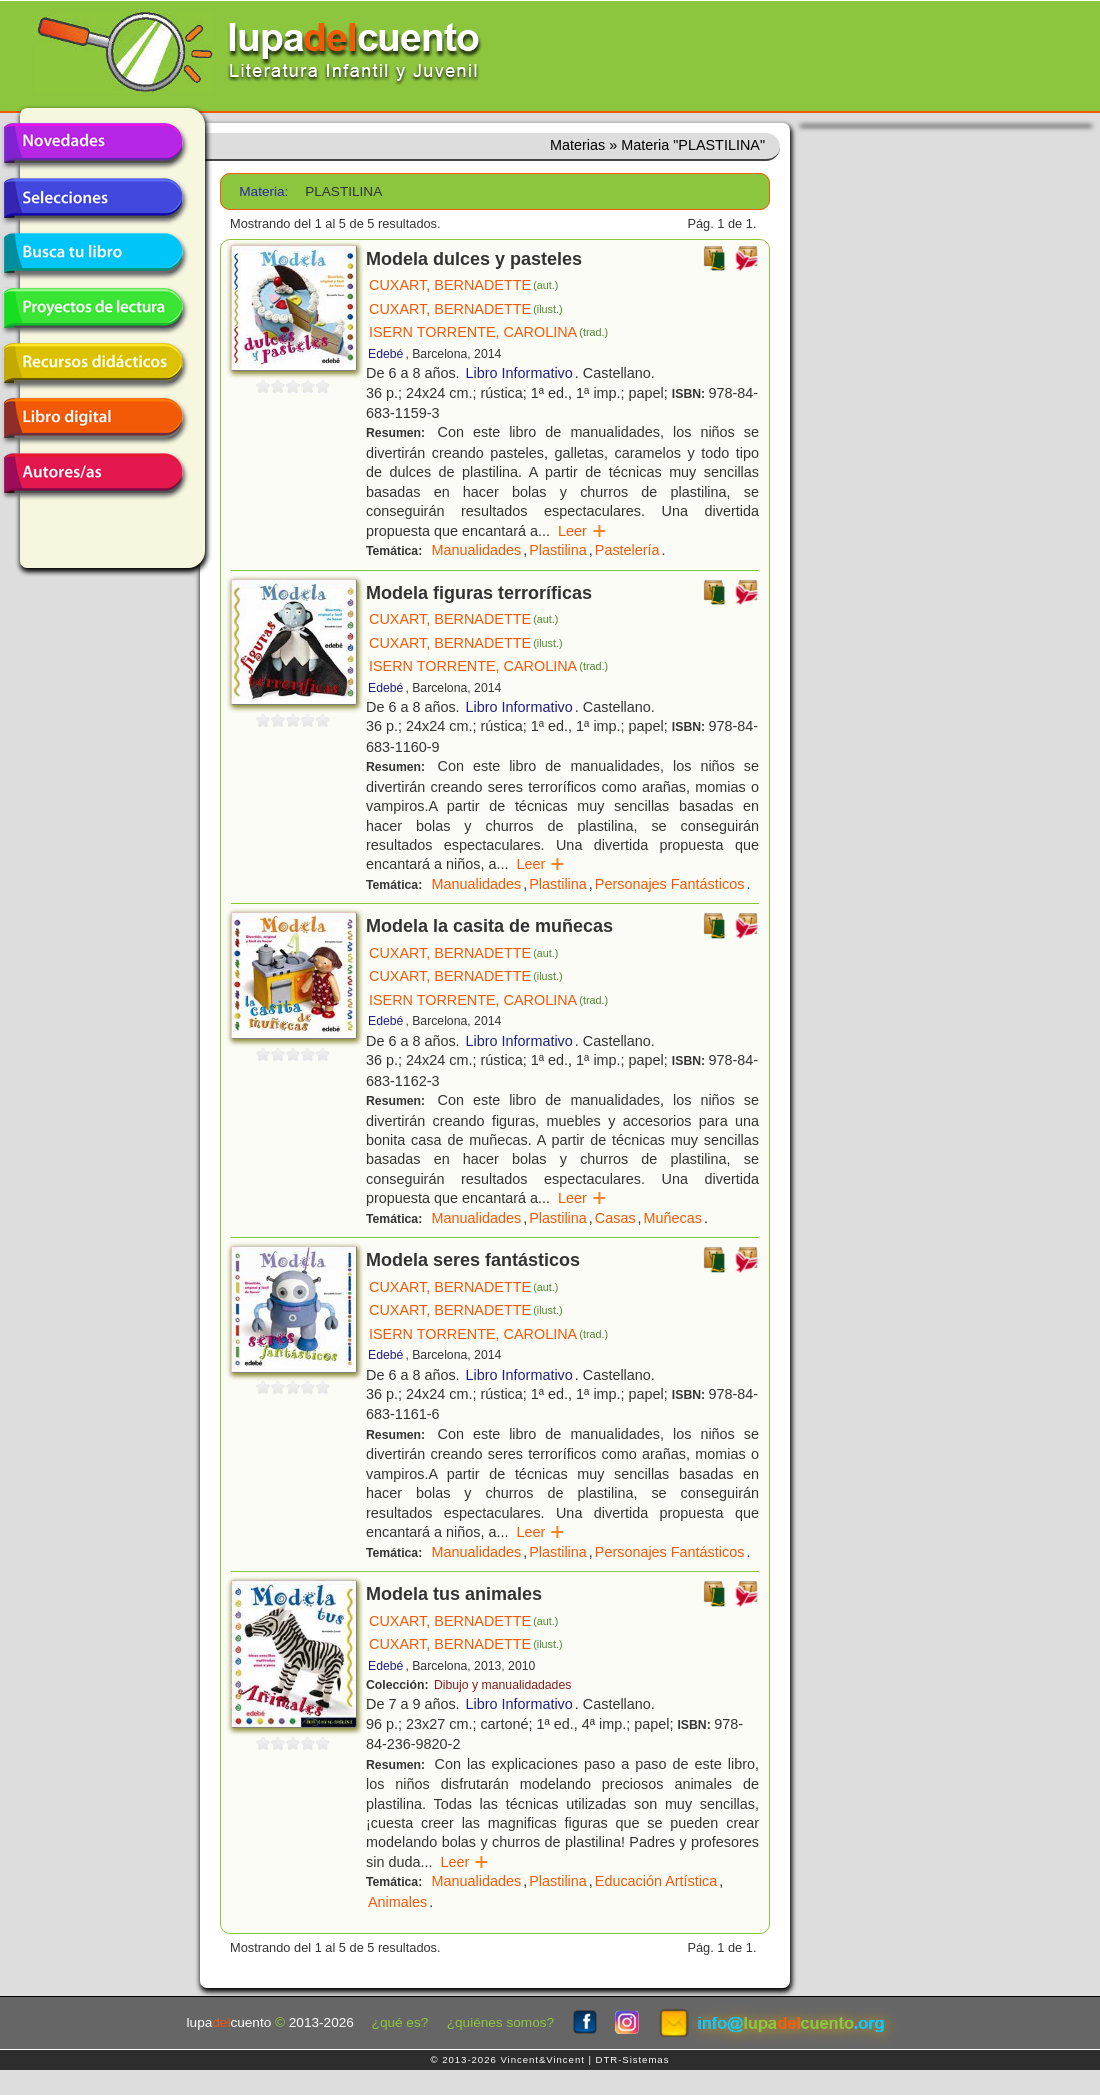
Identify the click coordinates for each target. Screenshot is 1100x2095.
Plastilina (558, 550)
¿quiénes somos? (500, 2022)
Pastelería (627, 550)
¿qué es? (400, 2022)
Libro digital (93, 418)
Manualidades (477, 550)
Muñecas (673, 1218)
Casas (615, 1218)
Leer (582, 531)
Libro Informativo (519, 373)
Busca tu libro (93, 253)
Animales (397, 1902)
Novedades (93, 143)
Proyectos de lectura (93, 308)
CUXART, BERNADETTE (463, 285)
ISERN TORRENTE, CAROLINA (488, 332)
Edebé (385, 354)
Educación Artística (656, 1881)
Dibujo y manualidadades (502, 1685)
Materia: (263, 191)
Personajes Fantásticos (670, 884)
